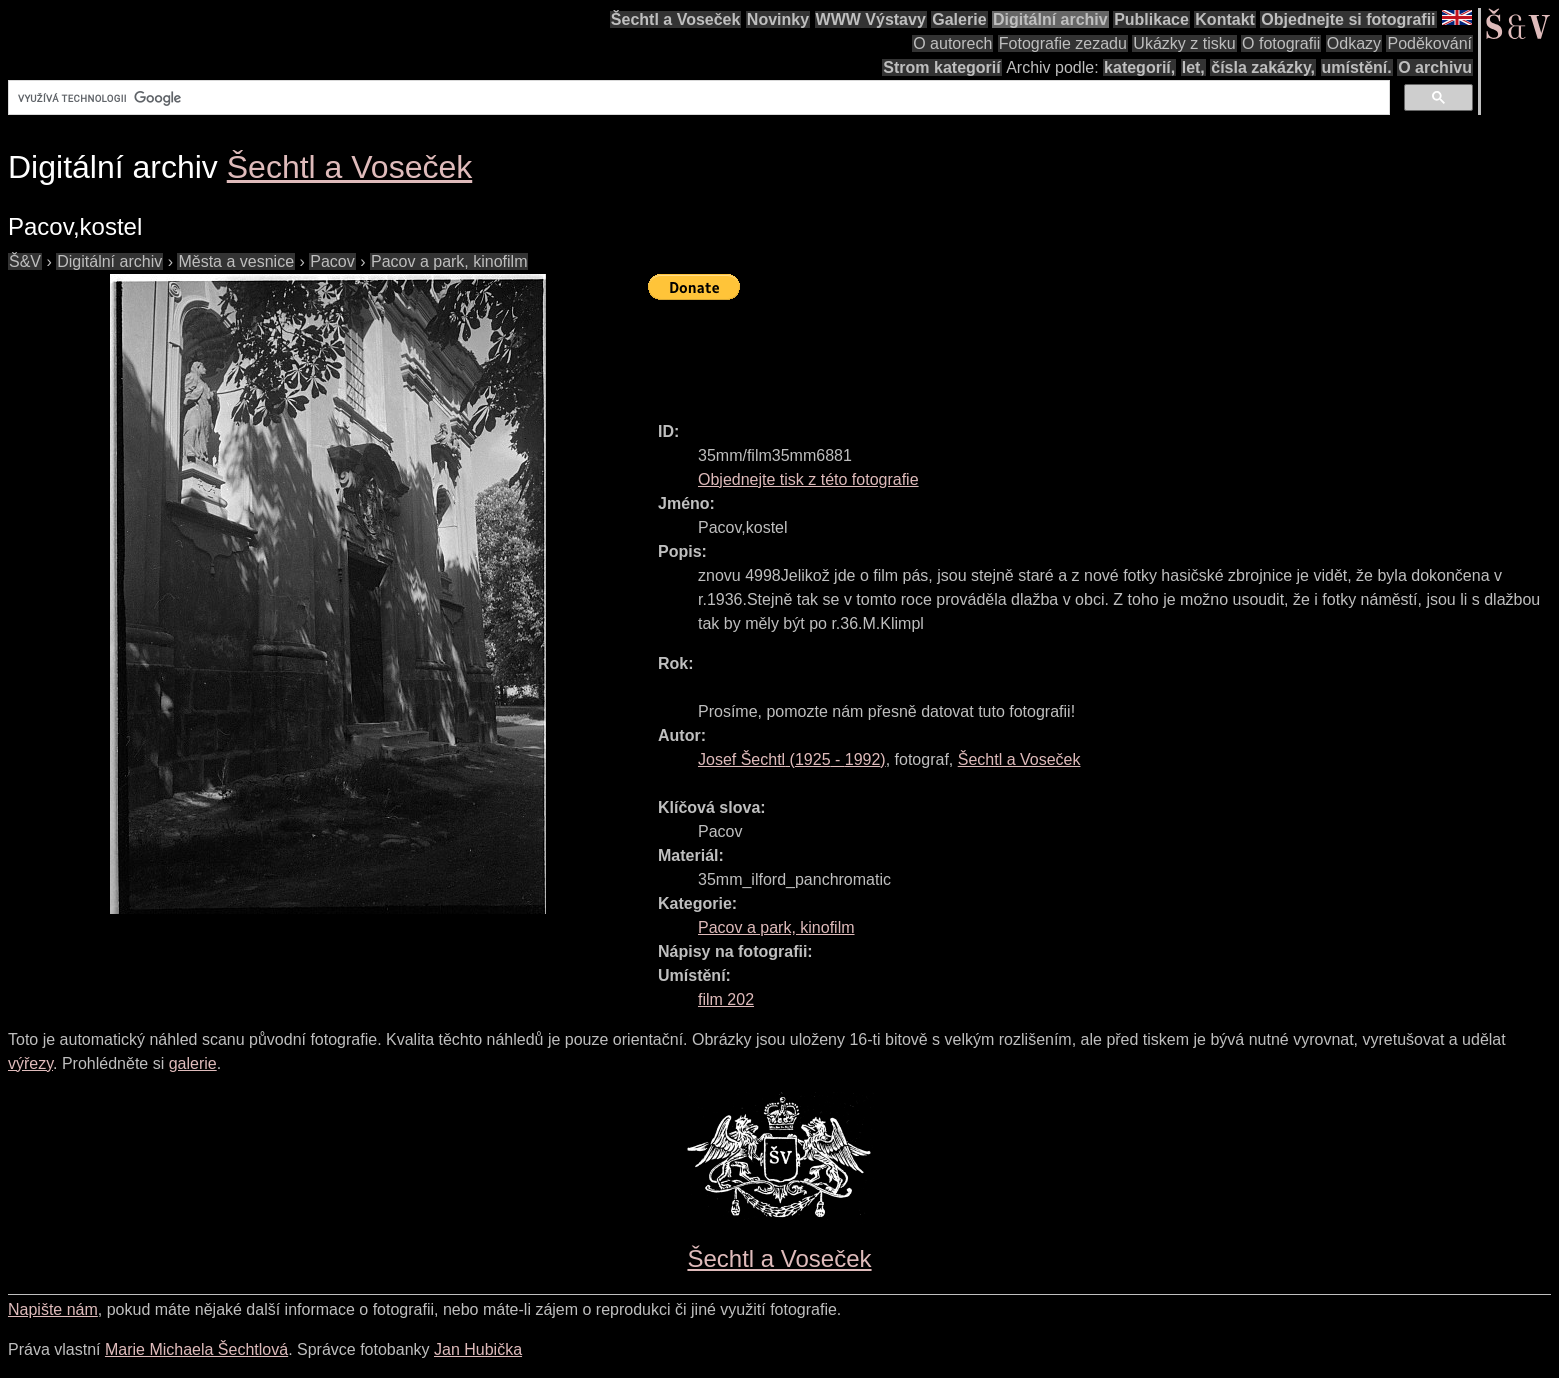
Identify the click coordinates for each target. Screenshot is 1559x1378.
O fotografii (1281, 43)
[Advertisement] (1012, 352)
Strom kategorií (941, 67)
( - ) (792, 759)
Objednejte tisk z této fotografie (808, 479)
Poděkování (1429, 43)
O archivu (1435, 67)
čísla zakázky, (1263, 67)
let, (1193, 67)
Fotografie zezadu (1063, 43)
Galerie (959, 19)
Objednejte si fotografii (1348, 19)
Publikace (1151, 19)
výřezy (30, 1063)
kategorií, (1139, 67)
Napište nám (53, 1309)
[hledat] (697, 98)
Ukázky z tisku (1184, 43)
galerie (193, 1063)
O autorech (952, 43)
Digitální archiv (1050, 19)
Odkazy (1354, 43)
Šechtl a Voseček (676, 19)
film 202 (726, 999)
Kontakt (1225, 19)
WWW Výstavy (871, 19)
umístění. (1357, 67)
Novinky (778, 19)
